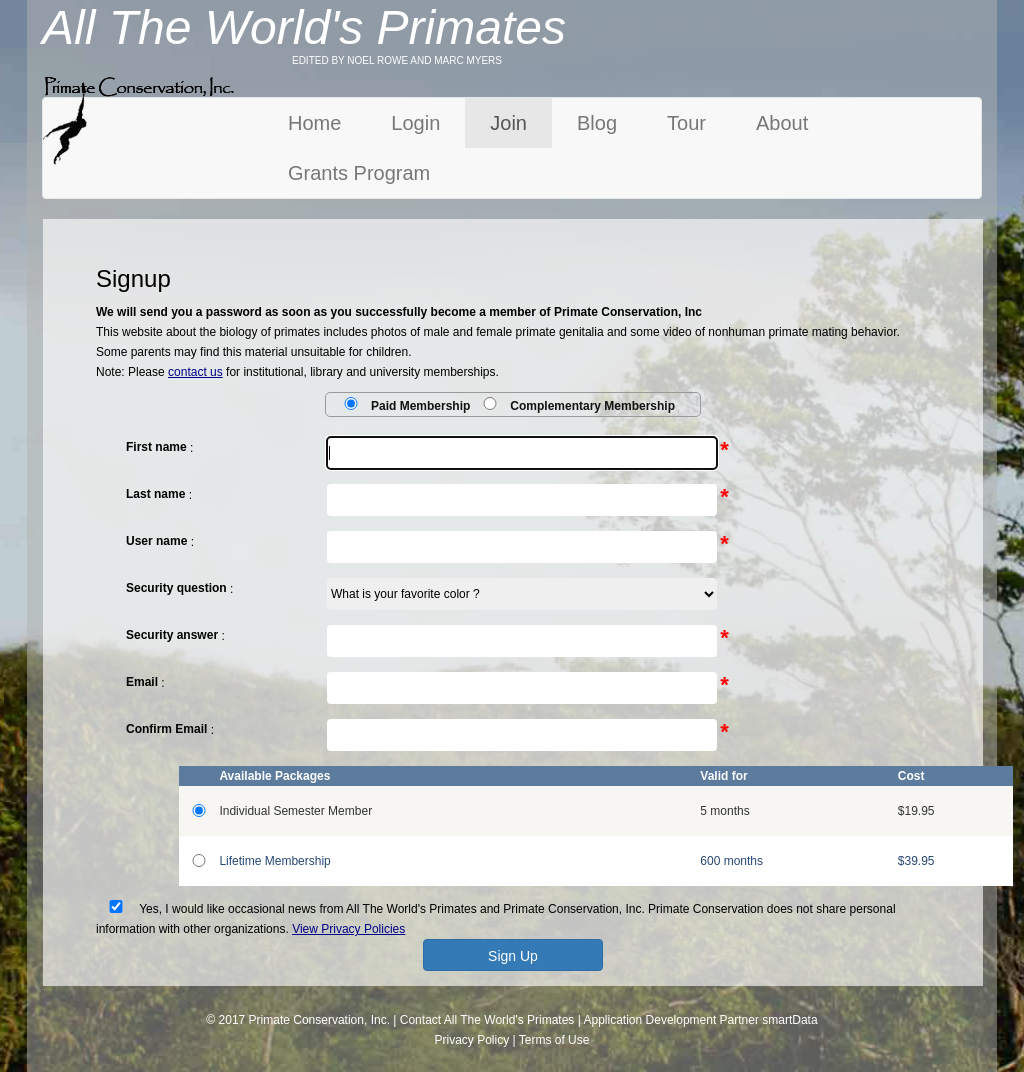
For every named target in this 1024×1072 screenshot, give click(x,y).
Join (508, 123)
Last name (155, 494)
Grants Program (359, 173)
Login (415, 123)
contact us (195, 372)
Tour (686, 123)
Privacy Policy (472, 1040)
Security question (176, 588)
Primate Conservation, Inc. (319, 1020)
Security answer (172, 635)
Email (142, 682)
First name (156, 447)
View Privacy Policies (348, 929)
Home (314, 123)
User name (156, 541)
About (782, 123)
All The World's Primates (509, 1020)
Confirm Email (166, 729)
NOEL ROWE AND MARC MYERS (424, 60)
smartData (789, 1020)
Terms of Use (554, 1040)
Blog (597, 123)
